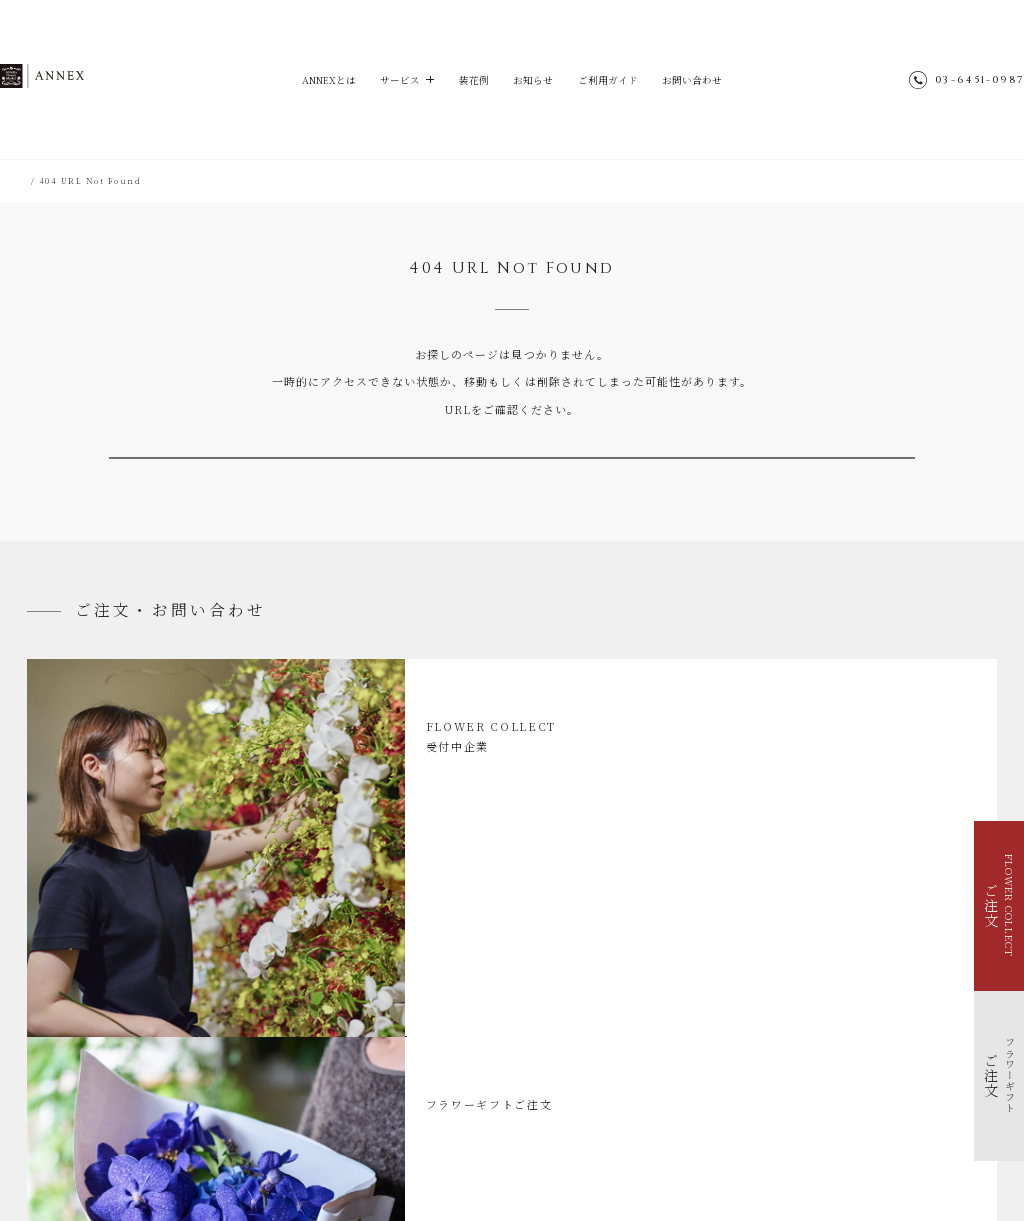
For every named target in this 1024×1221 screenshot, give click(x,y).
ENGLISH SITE (710, 1049)
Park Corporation (678, 1155)
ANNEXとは (316, 80)
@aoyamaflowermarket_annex (789, 997)
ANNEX (81, 79)
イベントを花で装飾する (93, 1043)
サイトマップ (703, 1032)
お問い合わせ (704, 80)
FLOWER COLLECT (90, 1009)
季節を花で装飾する (85, 1060)
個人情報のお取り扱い (722, 1067)
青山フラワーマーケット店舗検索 (744, 1120)
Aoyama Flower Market (357, 1155)
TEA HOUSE (531, 1155)
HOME (42, 180)
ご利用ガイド (614, 80)
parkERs (597, 1155)
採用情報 (695, 1103)
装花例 (470, 80)
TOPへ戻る (512, 480)
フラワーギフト (77, 1026)
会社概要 (695, 1085)
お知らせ (534, 80)
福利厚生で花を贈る (85, 1077)
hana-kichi (458, 1155)
